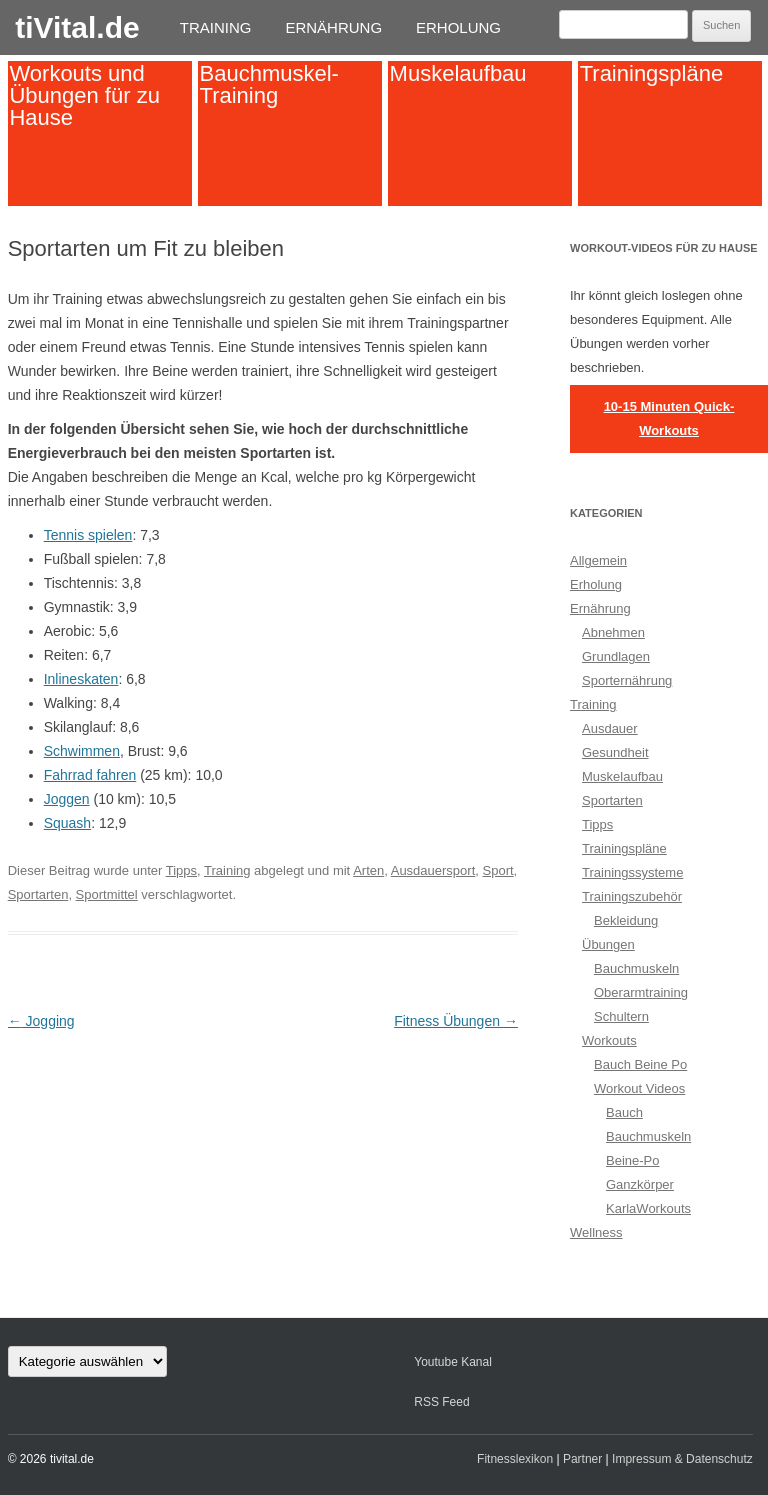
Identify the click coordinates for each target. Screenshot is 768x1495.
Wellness (596, 1232)
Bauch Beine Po (640, 1064)
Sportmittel (107, 894)
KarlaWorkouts (648, 1208)
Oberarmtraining (641, 992)
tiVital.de (77, 27)
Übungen (608, 944)
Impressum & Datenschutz (682, 1459)
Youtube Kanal (453, 1362)
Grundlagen (616, 656)
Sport (498, 870)
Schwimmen (82, 751)
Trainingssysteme (632, 872)
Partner (582, 1459)
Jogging (41, 1021)
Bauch (624, 1112)
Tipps (181, 870)
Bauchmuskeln (636, 968)
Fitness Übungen (456, 1021)
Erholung (458, 27)
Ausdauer (610, 728)
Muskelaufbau (458, 73)
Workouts (609, 1040)
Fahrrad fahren (90, 775)
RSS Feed (441, 1402)
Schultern (621, 1016)
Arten (368, 870)
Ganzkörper (640, 1184)
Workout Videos (639, 1088)
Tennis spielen (88, 535)
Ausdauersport (433, 870)
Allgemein (598, 560)
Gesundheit (615, 752)
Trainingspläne (652, 73)
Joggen (67, 799)
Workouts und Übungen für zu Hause (84, 95)
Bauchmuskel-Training (269, 84)
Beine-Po (632, 1160)
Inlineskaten (81, 679)
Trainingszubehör (632, 896)
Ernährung (333, 27)
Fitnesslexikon (515, 1459)
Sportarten (38, 894)
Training (216, 27)
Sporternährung (627, 680)
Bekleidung (626, 920)
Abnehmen (613, 632)
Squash (67, 823)
